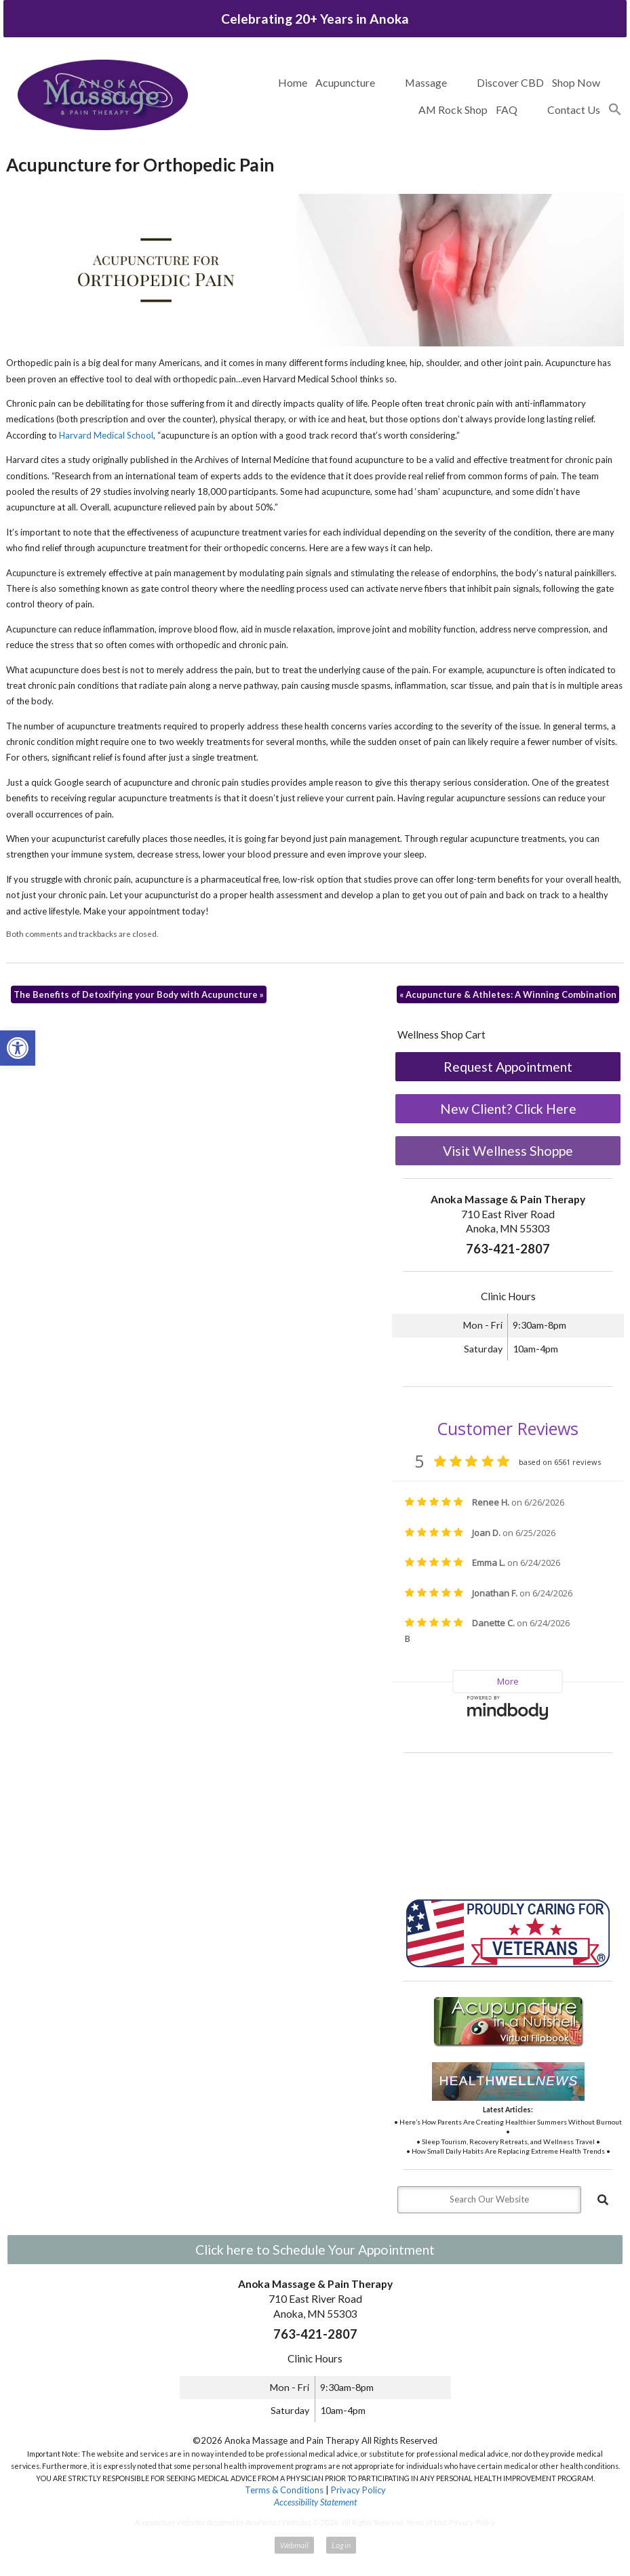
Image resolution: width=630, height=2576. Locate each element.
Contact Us (573, 109)
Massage (426, 82)
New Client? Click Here (508, 1108)
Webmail (294, 2545)
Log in (341, 2545)
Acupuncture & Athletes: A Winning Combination (507, 994)
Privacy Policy (358, 2489)
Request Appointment (508, 1066)
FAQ (506, 109)
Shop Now (576, 82)
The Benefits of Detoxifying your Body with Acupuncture (139, 994)
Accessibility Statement (315, 2502)
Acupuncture (345, 82)
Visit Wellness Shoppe (508, 1151)
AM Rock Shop (453, 109)
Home (292, 82)
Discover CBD (510, 82)
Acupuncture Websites (169, 2522)
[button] (615, 109)
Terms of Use (426, 2522)
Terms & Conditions (284, 2489)
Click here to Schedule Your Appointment (315, 2249)
